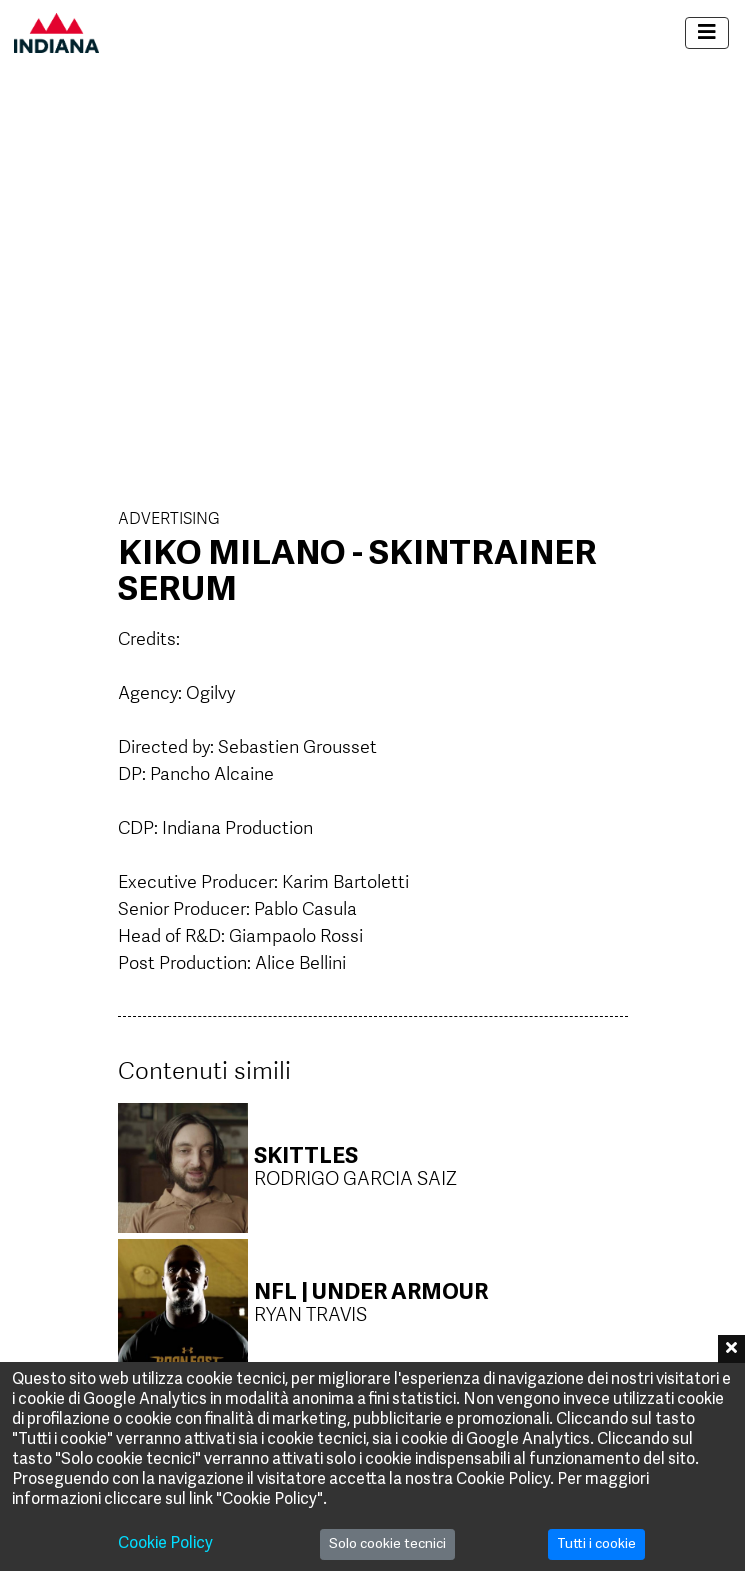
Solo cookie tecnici (387, 1544)
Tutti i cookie (596, 1544)
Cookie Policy (165, 1544)
